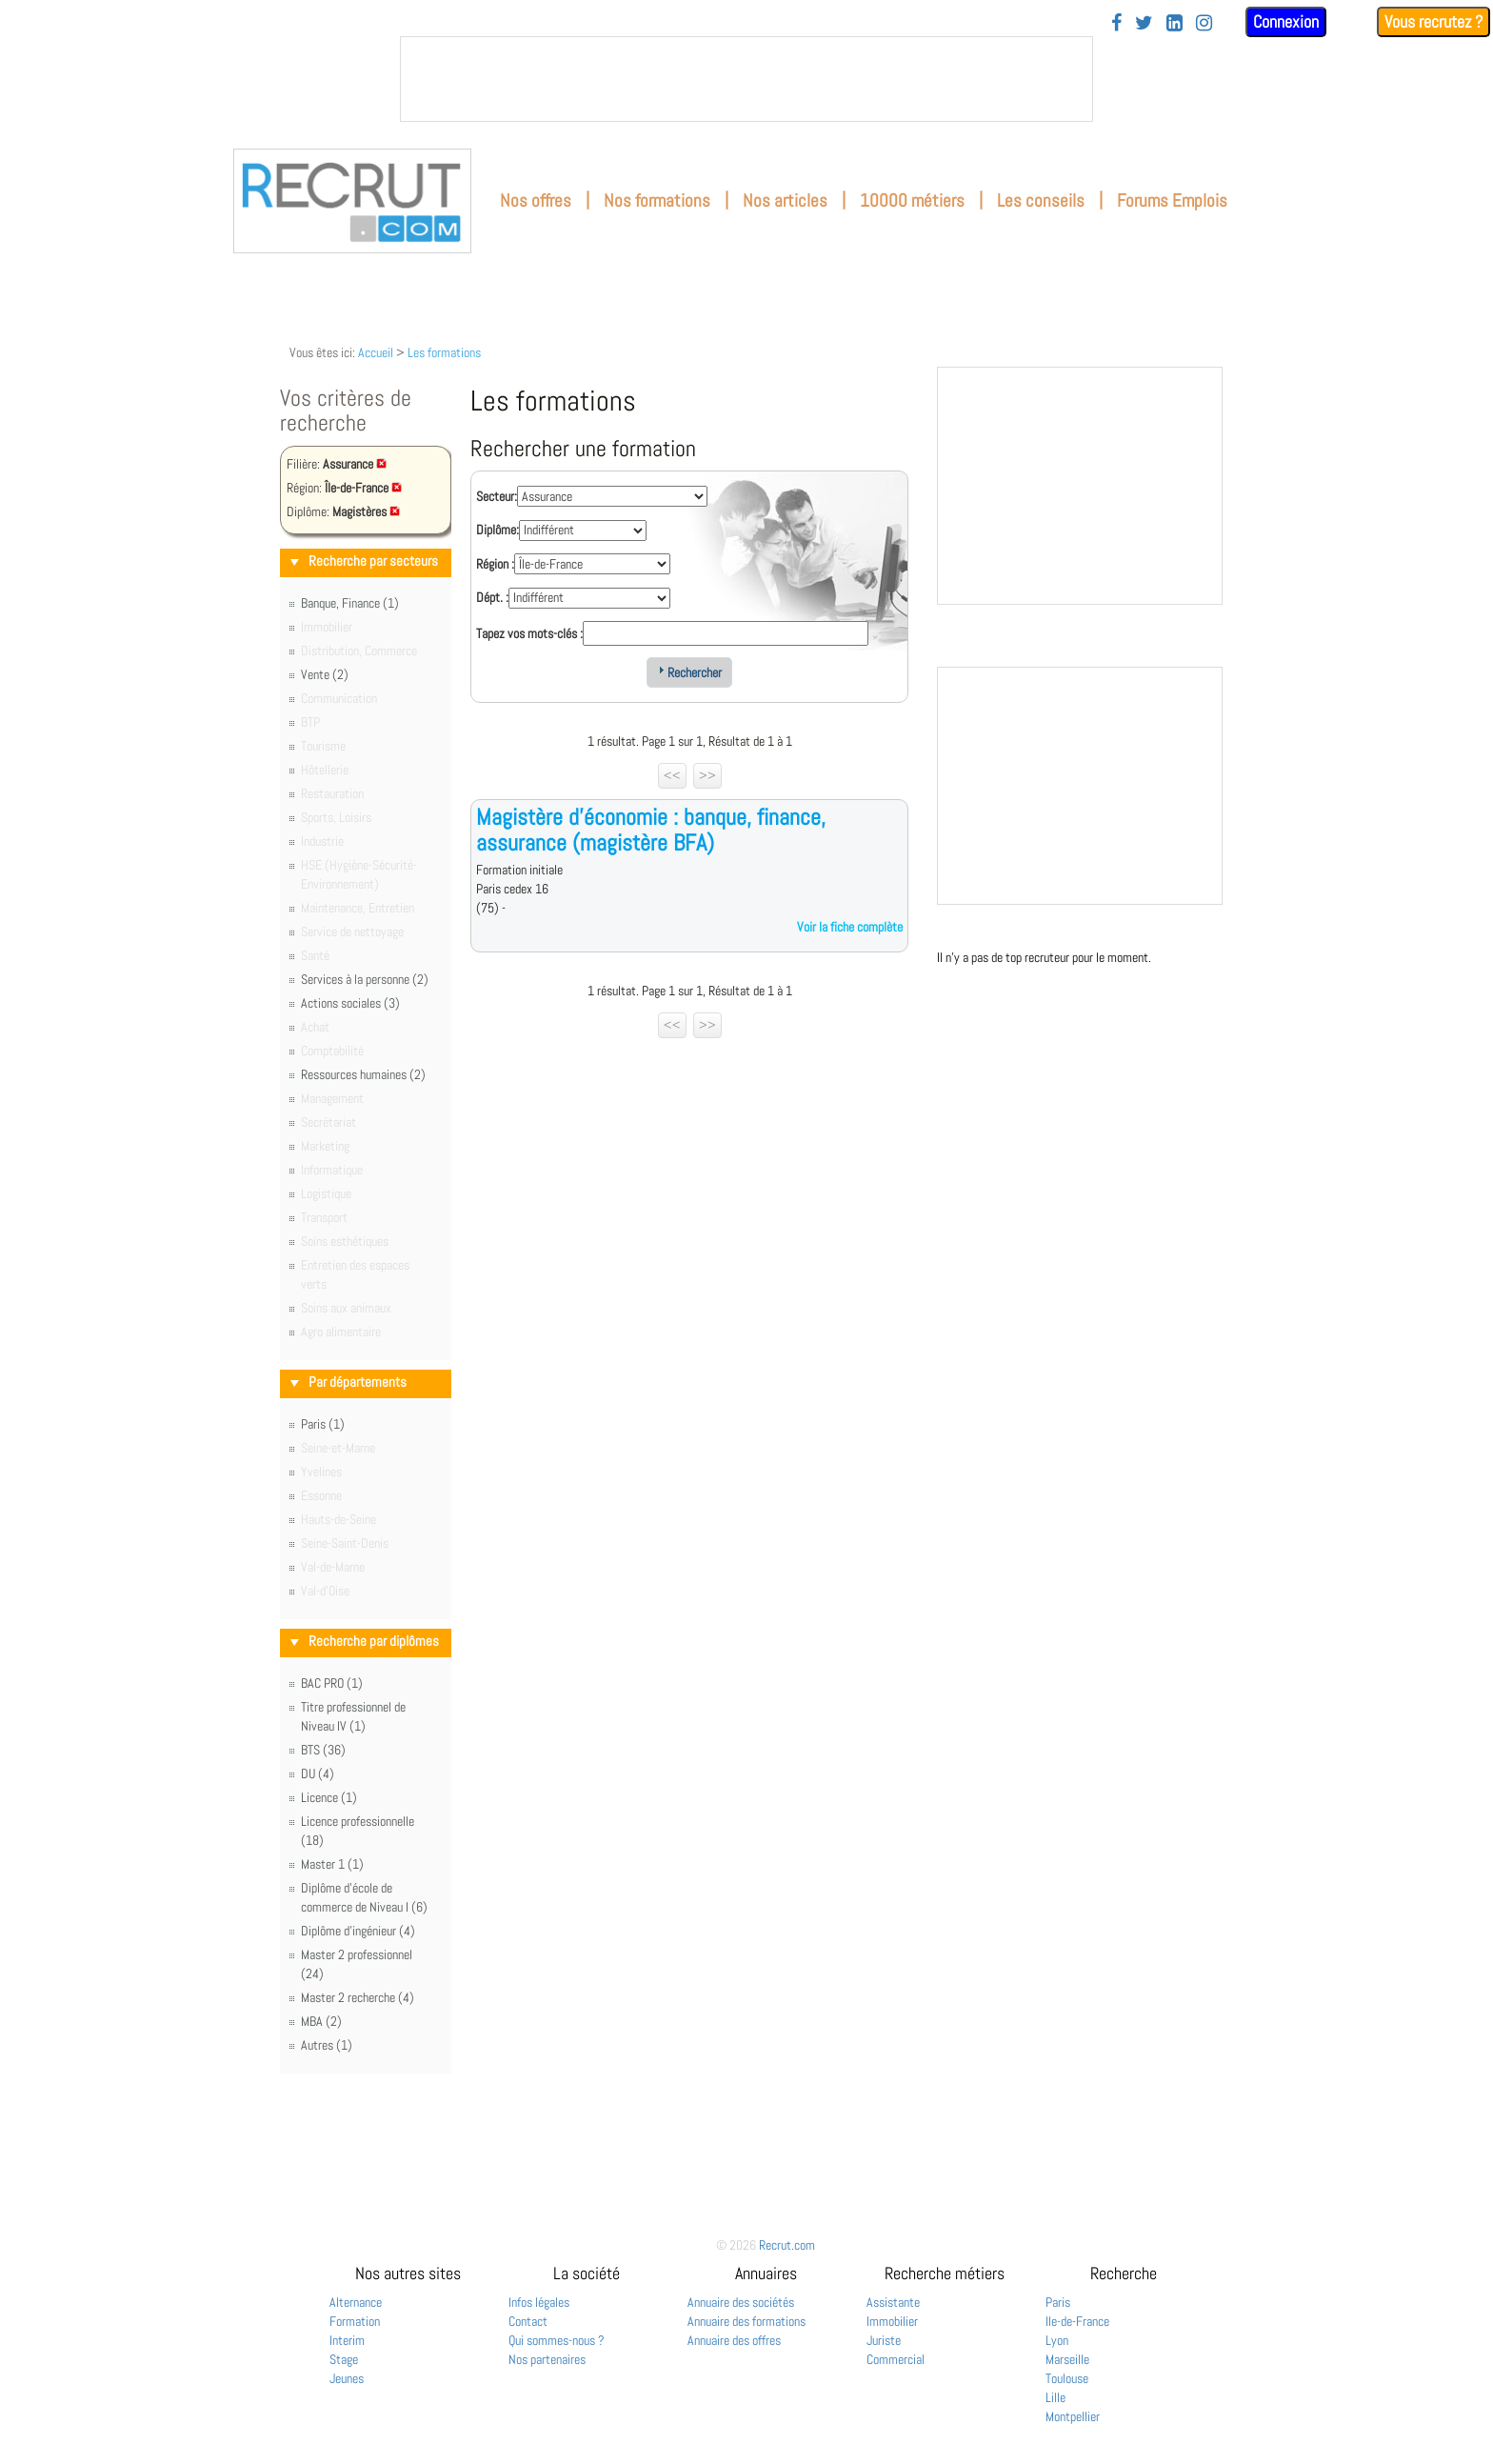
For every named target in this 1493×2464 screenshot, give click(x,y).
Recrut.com (787, 2245)
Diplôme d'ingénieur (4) (358, 1930)
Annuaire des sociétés (740, 2302)
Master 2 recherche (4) (357, 1997)
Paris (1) (323, 1423)
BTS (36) (323, 1749)
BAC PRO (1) (332, 1683)
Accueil (375, 352)
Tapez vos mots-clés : (529, 633)
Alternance (355, 2302)
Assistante (893, 2302)
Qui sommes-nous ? (556, 2340)
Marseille (1067, 2359)
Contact (527, 2321)
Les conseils (1041, 200)
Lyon (1056, 2340)
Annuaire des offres (734, 2340)
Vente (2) (324, 674)
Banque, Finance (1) (350, 602)
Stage (343, 2359)
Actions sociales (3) (350, 1003)
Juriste (883, 2340)
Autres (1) (326, 2044)
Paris (1057, 2302)
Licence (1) (329, 1797)
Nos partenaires (547, 2359)
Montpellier (1072, 2416)
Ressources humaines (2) (363, 1074)
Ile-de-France (1077, 2321)
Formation (354, 2321)
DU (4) (317, 1773)
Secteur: (496, 496)
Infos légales (538, 2302)
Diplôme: (497, 529)
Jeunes (346, 2378)
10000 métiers (912, 200)
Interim (347, 2340)
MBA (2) (321, 2021)
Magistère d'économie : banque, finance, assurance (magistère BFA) (651, 829)
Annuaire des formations (746, 2321)
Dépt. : (492, 597)
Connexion (1286, 21)
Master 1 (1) (332, 1864)
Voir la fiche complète (850, 926)
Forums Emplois (1172, 200)
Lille (1055, 2397)
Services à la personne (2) (364, 979)
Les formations (444, 352)
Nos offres (535, 200)
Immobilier (892, 2321)
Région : (495, 563)
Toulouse (1066, 2378)
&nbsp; (746, 79)
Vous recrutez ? (1433, 21)
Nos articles (785, 200)
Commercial (895, 2359)
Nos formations (657, 200)
